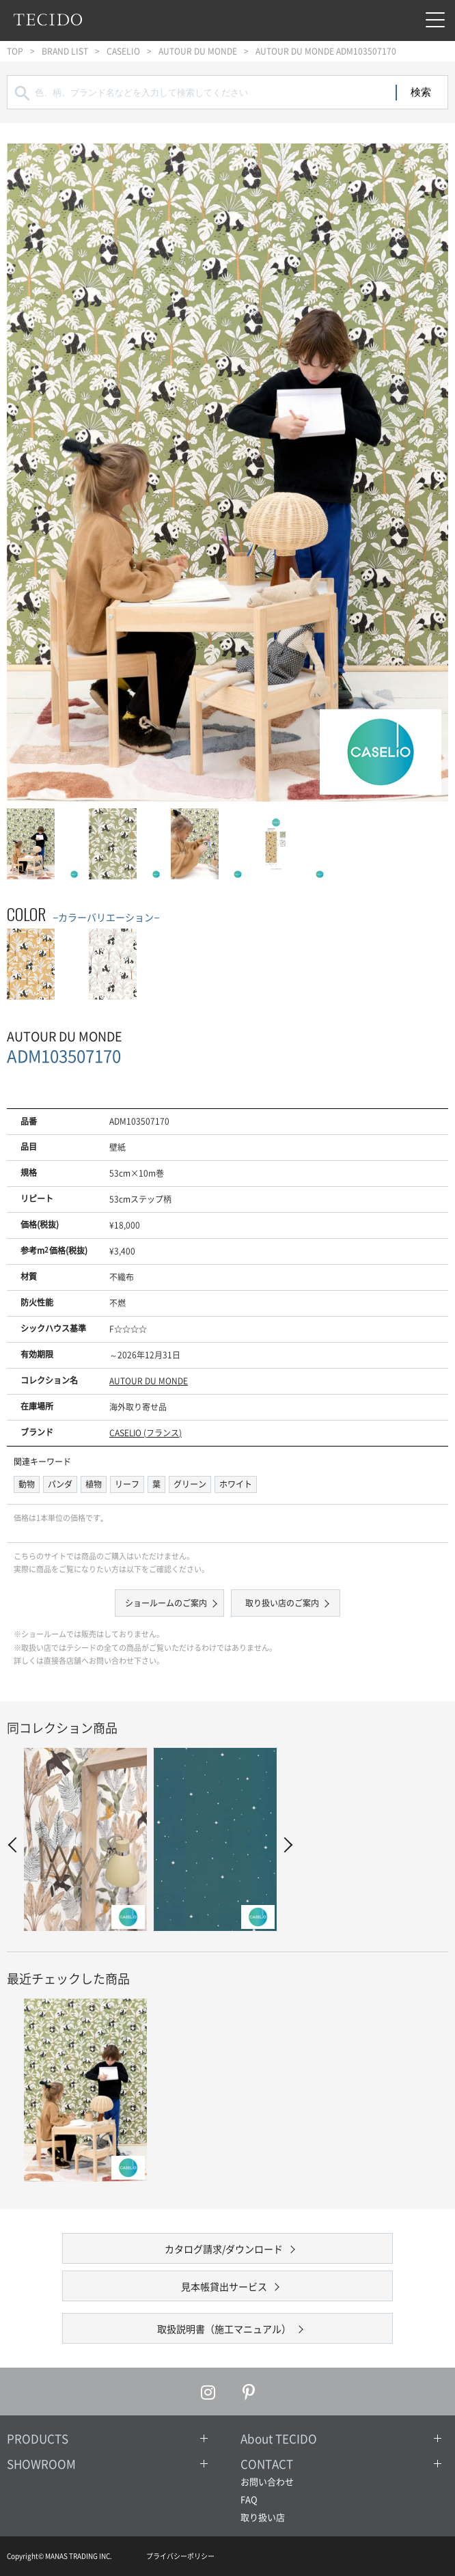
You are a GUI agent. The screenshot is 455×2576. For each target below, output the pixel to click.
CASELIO (123, 51)
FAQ (249, 2499)
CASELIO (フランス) (145, 1433)
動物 (26, 1484)
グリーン (190, 1484)
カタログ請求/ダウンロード (224, 2249)
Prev (20, 472)
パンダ (60, 1484)
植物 (93, 1484)
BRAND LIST (65, 51)
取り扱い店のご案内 (282, 1603)
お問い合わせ (267, 2481)
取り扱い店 (262, 2516)
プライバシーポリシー (180, 2556)
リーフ (127, 1484)
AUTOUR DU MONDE (197, 51)
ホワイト (235, 1484)
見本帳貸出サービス (224, 2286)
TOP (15, 51)
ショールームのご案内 (166, 1603)
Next (434, 472)
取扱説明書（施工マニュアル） (224, 2328)
